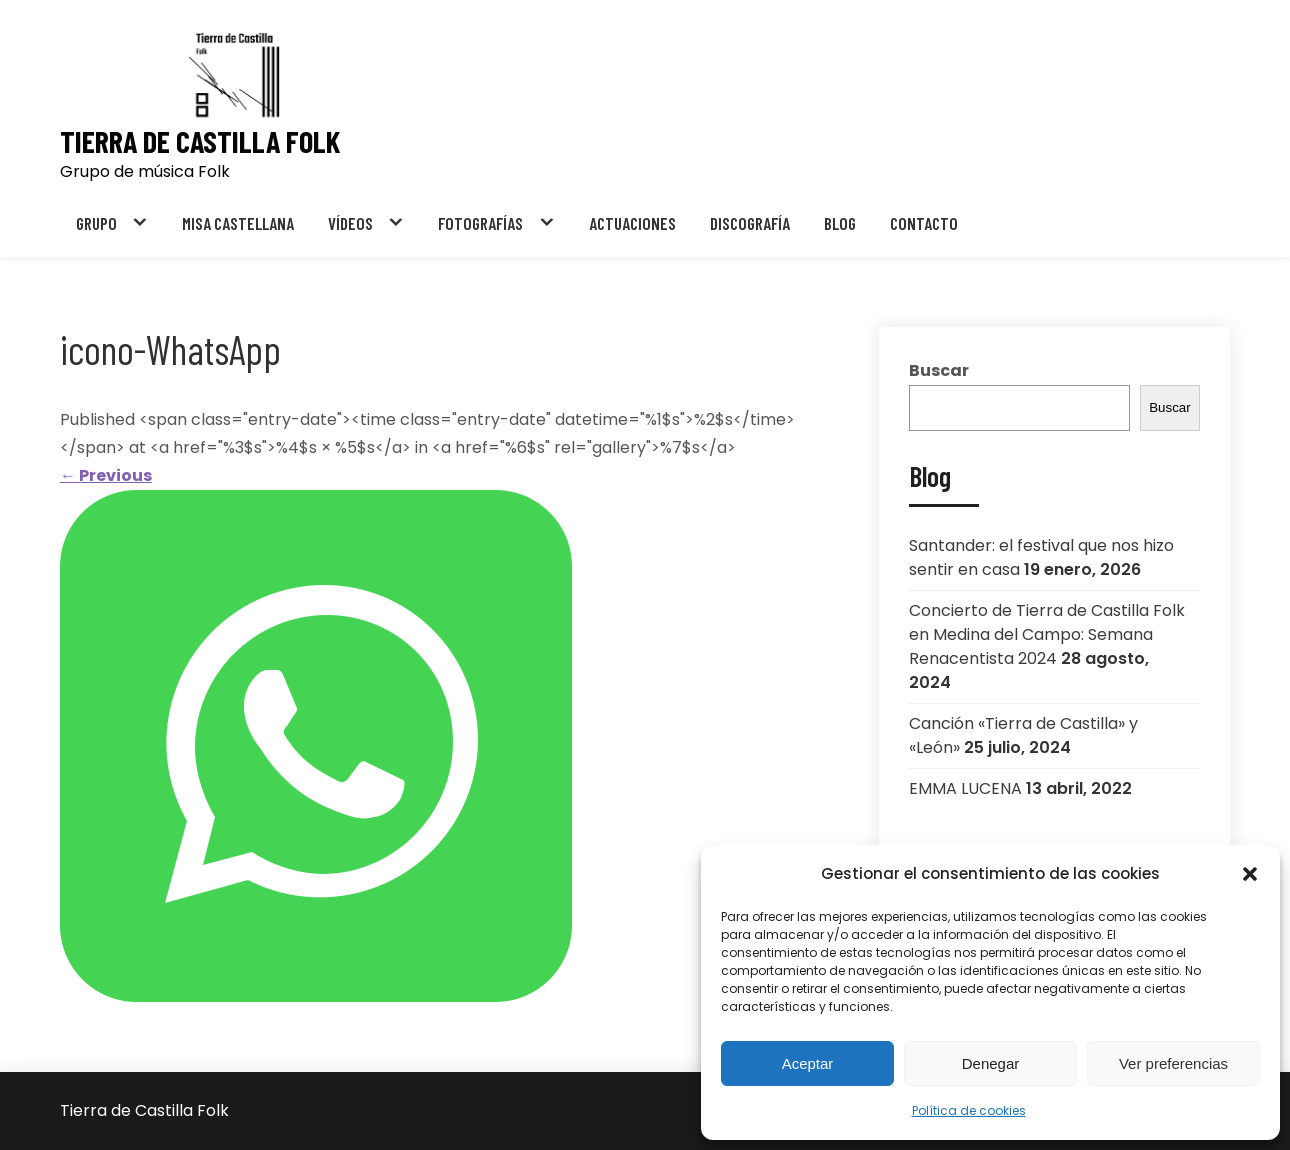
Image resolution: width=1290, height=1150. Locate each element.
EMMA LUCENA (965, 788)
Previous (106, 475)
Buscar (939, 370)
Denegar (991, 1063)
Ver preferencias (1173, 1063)
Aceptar (808, 1063)
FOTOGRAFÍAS (480, 223)
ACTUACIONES (632, 223)
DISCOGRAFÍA (750, 223)
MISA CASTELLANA (238, 223)
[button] (1250, 874)
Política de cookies (969, 1110)
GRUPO (96, 223)
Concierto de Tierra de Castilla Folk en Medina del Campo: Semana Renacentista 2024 (1047, 634)
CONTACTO (924, 223)
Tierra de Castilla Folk (200, 141)
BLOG (840, 223)
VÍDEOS (350, 223)
